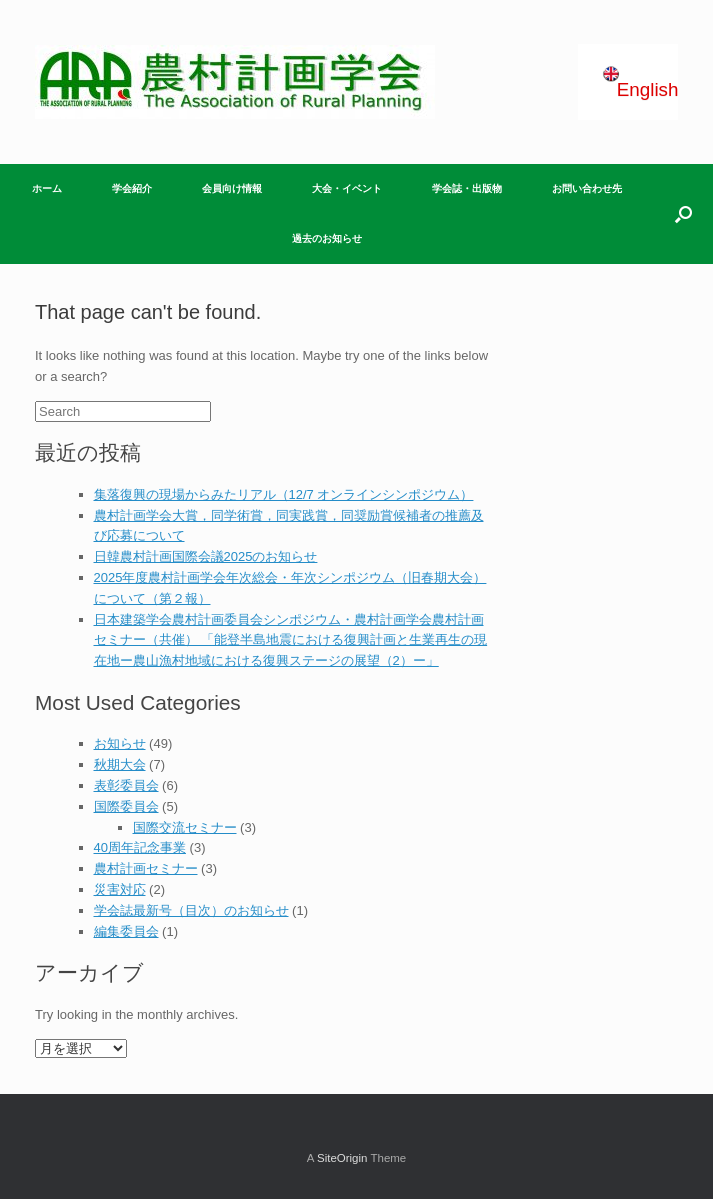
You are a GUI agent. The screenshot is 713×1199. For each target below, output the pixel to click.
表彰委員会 (126, 785)
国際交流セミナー (185, 827)
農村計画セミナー (146, 868)
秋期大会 (120, 764)
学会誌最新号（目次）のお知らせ (191, 910)
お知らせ (120, 743)
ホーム (47, 188)
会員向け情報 (232, 188)
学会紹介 (132, 188)
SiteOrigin (342, 1158)
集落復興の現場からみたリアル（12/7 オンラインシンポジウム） (284, 494)
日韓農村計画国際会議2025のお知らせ (206, 556)
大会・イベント (347, 188)
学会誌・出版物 (467, 188)
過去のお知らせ (327, 238)
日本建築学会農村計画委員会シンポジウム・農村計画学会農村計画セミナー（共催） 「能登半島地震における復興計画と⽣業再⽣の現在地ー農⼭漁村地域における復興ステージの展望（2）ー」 (291, 640)
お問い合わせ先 (587, 188)
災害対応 (120, 889)
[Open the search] (683, 214)
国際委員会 (126, 806)
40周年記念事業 (140, 847)
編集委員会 (126, 931)
